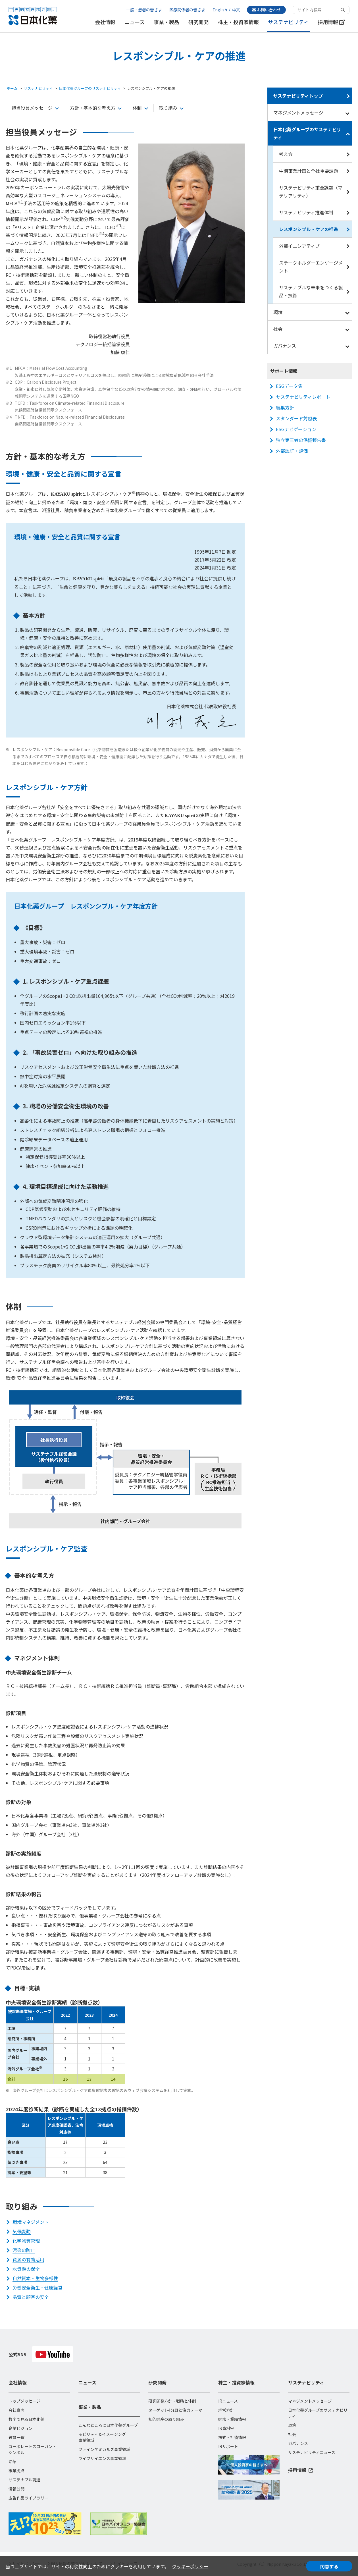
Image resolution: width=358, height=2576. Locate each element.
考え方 (286, 154)
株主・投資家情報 (238, 22)
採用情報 (331, 22)
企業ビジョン (20, 2428)
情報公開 (16, 2489)
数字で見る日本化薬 (26, 2419)
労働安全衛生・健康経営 (38, 2287)
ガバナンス (284, 345)
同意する (329, 2566)
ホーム (12, 88)
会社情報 (105, 22)
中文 (236, 10)
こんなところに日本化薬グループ (108, 2425)
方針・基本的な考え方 (92, 107)
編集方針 (285, 407)
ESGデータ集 (289, 386)
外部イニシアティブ (299, 245)
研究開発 (198, 22)
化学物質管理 (26, 2240)
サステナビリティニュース (311, 2452)
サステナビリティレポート (303, 396)
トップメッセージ (24, 2401)
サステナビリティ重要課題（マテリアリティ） (310, 191)
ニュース (134, 22)
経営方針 (226, 2410)
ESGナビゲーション (296, 429)
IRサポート (228, 2446)
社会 (277, 328)
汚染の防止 (24, 2250)
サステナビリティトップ (298, 95)
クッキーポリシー (190, 2566)
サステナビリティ (288, 22)
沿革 (12, 2461)
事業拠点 (16, 2470)
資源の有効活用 (28, 2259)
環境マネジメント (31, 2221)
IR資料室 (226, 2428)
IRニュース (228, 2401)
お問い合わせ (266, 10)
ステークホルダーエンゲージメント (311, 266)
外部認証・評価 (292, 450)
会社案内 (16, 2410)
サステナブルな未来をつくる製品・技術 (311, 291)
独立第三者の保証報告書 (301, 440)
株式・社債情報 (232, 2437)
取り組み (168, 107)
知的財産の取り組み (166, 2419)
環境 (277, 312)
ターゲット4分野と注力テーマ (175, 2410)
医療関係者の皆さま (187, 10)
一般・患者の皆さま (144, 10)
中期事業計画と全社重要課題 (308, 170)
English (220, 10)
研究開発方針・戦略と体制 (172, 2401)
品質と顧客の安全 (31, 2297)
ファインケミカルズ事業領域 (104, 2449)
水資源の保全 (26, 2268)
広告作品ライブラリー (28, 2498)
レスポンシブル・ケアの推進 (308, 229)
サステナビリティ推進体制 (306, 212)
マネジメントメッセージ (298, 112)
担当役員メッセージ (32, 107)
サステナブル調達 (24, 2479)
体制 (137, 107)
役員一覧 (16, 2437)
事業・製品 (166, 22)
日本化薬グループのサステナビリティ (90, 88)
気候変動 (22, 2231)
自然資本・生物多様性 (35, 2278)
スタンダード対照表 (296, 418)
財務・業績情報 (232, 2419)
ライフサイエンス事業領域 (102, 2458)
